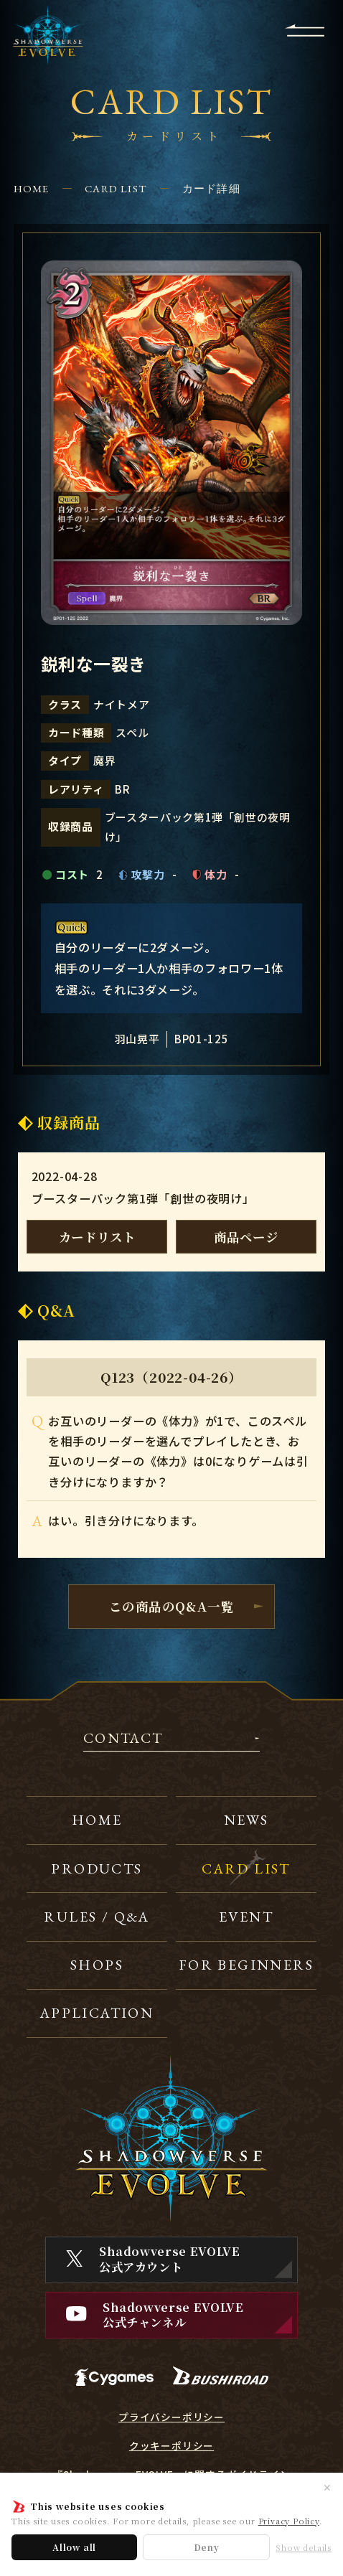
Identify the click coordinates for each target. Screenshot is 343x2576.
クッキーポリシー (171, 2446)
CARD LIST (115, 188)
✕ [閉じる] (327, 2487)
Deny (207, 2547)
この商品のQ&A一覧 (171, 1606)
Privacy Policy (288, 2520)
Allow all (74, 2547)
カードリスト (97, 1237)
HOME (32, 188)
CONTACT (123, 1739)
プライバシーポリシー (171, 2417)
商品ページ (246, 1237)
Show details (304, 2547)
